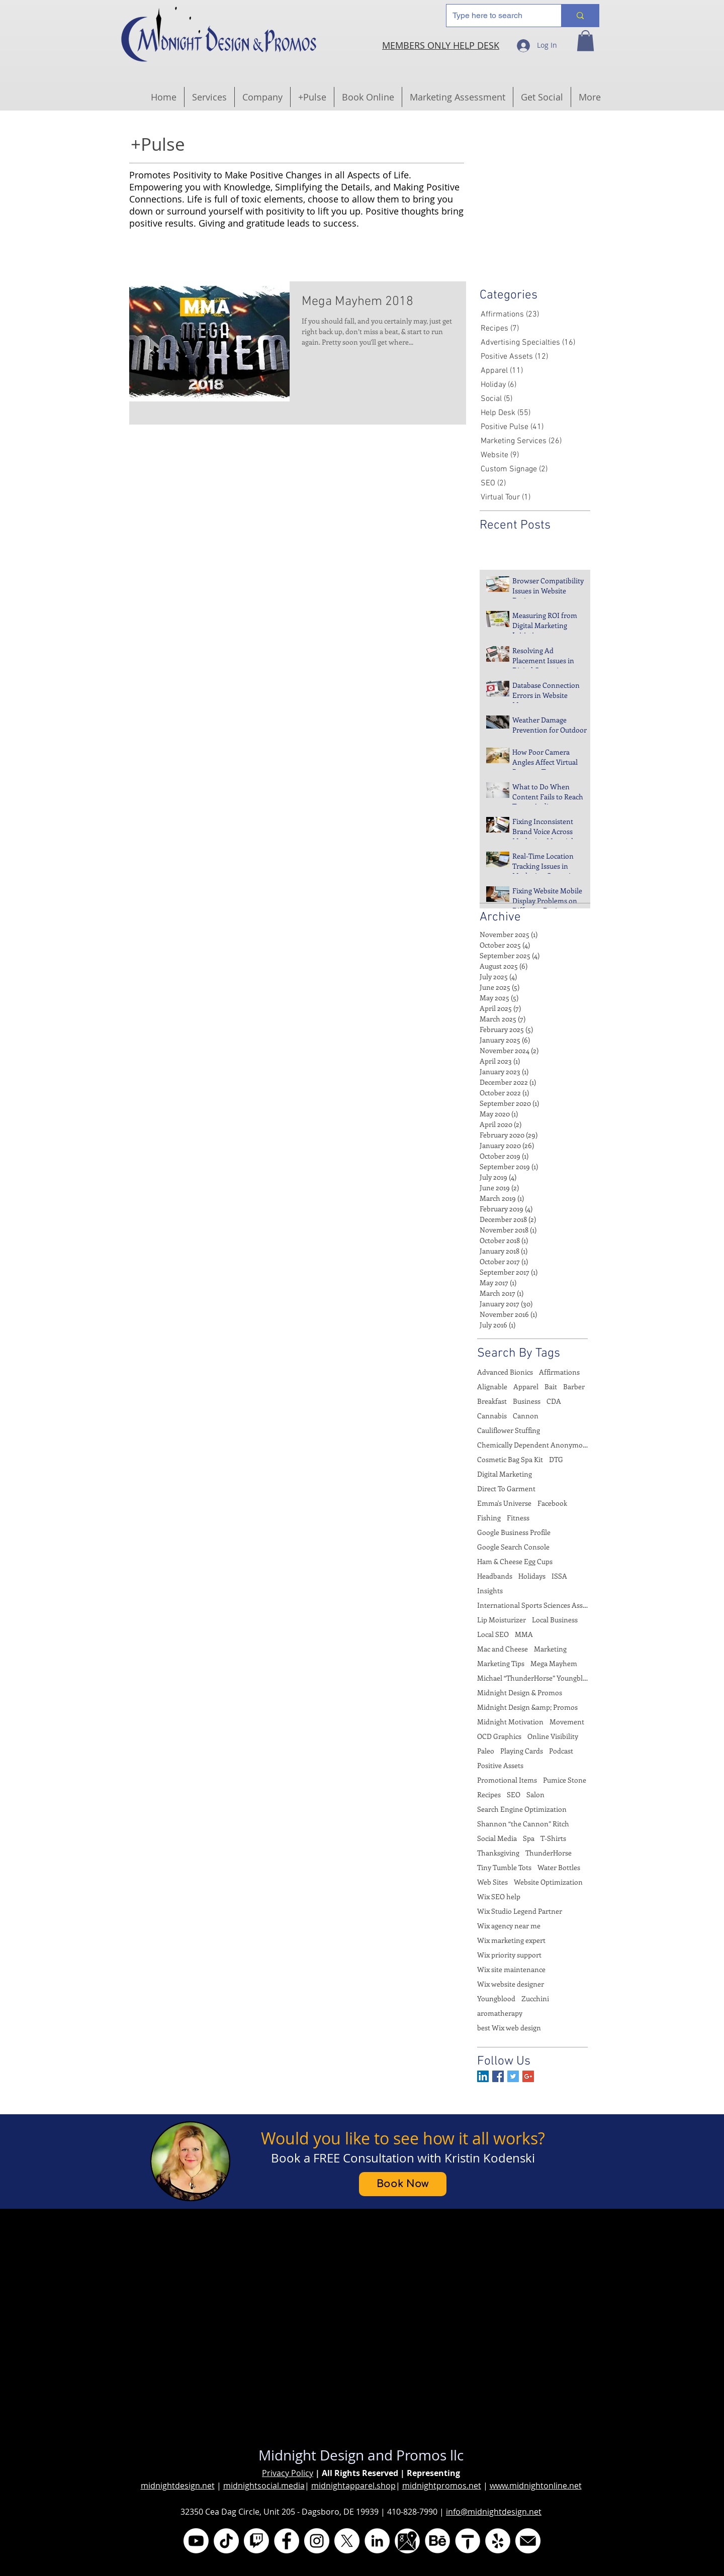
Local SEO (493, 1634)
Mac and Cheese (502, 1648)
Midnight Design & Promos (519, 1692)
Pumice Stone (564, 1780)
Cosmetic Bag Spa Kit (510, 1459)
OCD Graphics (499, 1736)
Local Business (555, 1619)
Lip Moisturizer (501, 1619)
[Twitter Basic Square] (513, 2076)
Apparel (525, 1386)
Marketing (550, 1648)
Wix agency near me (508, 1925)
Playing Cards (521, 1750)
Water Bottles (558, 1867)
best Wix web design (509, 2027)
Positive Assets (500, 1765)
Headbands (494, 1576)
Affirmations (559, 1372)
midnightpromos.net (441, 2485)
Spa (528, 1838)
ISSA (559, 1576)
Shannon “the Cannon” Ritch (523, 1823)
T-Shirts (553, 1838)
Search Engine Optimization (522, 1809)
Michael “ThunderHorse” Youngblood (532, 1678)
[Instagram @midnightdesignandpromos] (316, 2540)
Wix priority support (509, 1954)
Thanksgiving (498, 1852)
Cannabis (492, 1415)
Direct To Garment (506, 1488)
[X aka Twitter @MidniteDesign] (346, 2540)
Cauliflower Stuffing (508, 1430)
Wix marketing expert (511, 1940)
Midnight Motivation (510, 1721)
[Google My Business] (407, 2540)
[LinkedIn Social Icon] (483, 2076)
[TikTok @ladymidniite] (226, 2540)
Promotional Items (507, 1780)
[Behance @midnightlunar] (437, 2540)
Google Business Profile (514, 1532)
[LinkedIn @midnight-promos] (377, 2540)
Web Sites (492, 1882)
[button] (585, 40)
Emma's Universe (504, 1503)
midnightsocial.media (264, 2485)
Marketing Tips (500, 1663)
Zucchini (535, 1998)
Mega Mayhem (553, 1663)
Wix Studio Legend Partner (519, 1911)
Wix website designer (510, 1984)
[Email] (527, 2540)
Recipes (489, 1794)
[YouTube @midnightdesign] (196, 2540)
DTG (556, 1459)
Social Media (497, 1838)
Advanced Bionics (505, 1372)
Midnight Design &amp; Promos (527, 1707)
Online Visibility (552, 1736)
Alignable (492, 1386)
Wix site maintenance (511, 1969)
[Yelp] (497, 2540)
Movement (567, 1721)
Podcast (561, 1750)
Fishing (489, 1517)
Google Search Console (513, 1546)
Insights (490, 1590)
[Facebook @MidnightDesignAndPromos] (286, 2540)
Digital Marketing (504, 1474)
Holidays (532, 1576)
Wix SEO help (498, 1896)
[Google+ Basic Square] (528, 2076)
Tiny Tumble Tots (504, 1867)
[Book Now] (402, 2184)
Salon (535, 1794)
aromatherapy (499, 2013)
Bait (551, 1386)
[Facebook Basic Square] (498, 2076)
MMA (524, 1634)
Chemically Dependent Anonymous (532, 1444)
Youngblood (496, 1998)
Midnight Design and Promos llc (361, 2455)
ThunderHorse (548, 1852)
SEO (513, 1794)
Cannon (525, 1415)
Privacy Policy (287, 2473)
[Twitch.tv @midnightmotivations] (256, 2540)
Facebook (552, 1503)
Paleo (485, 1750)
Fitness (518, 1517)
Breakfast (492, 1401)
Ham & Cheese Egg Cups (515, 1561)
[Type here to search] (496, 16)
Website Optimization (548, 1882)
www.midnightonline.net (536, 2485)
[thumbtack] (467, 2540)
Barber (574, 1386)
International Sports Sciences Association (532, 1605)
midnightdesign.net (178, 2485)
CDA (554, 1401)
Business (526, 1401)
